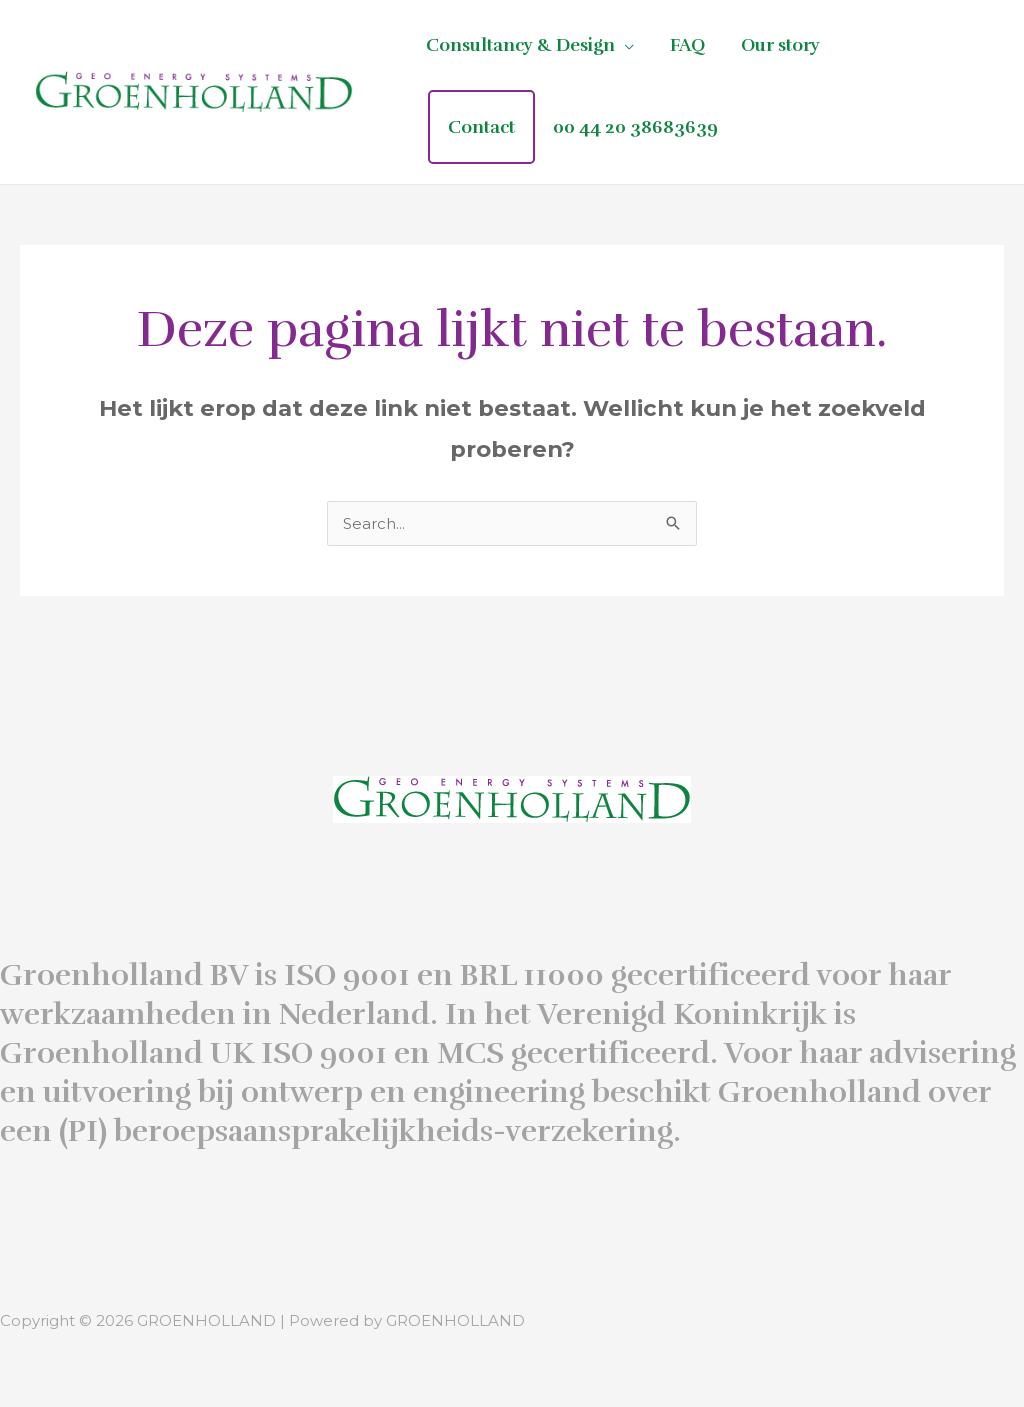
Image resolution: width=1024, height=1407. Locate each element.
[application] (624, 45)
